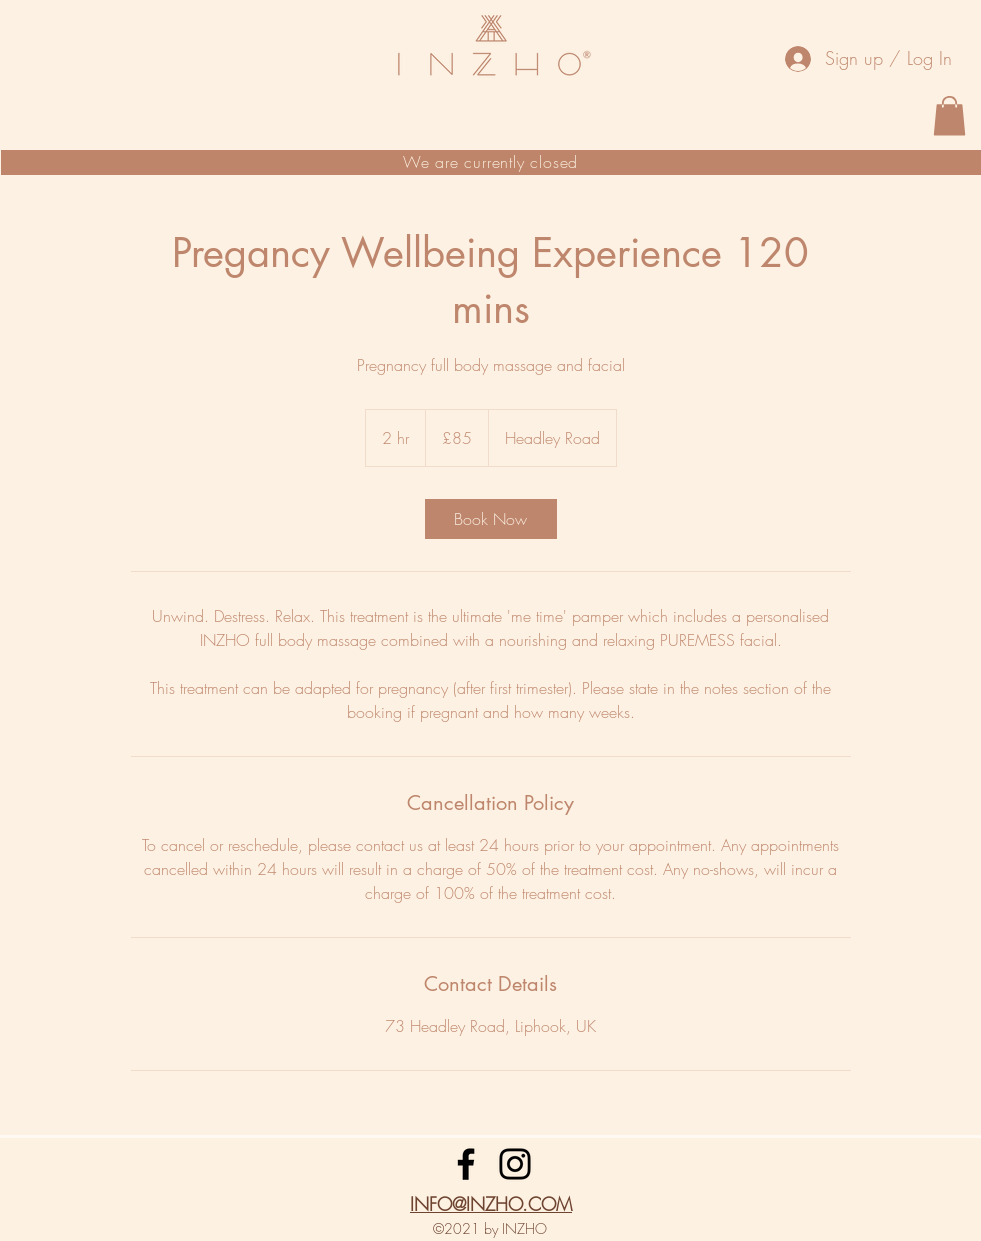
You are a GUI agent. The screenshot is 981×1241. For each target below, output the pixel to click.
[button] (949, 115)
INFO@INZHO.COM (491, 1204)
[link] (491, 519)
